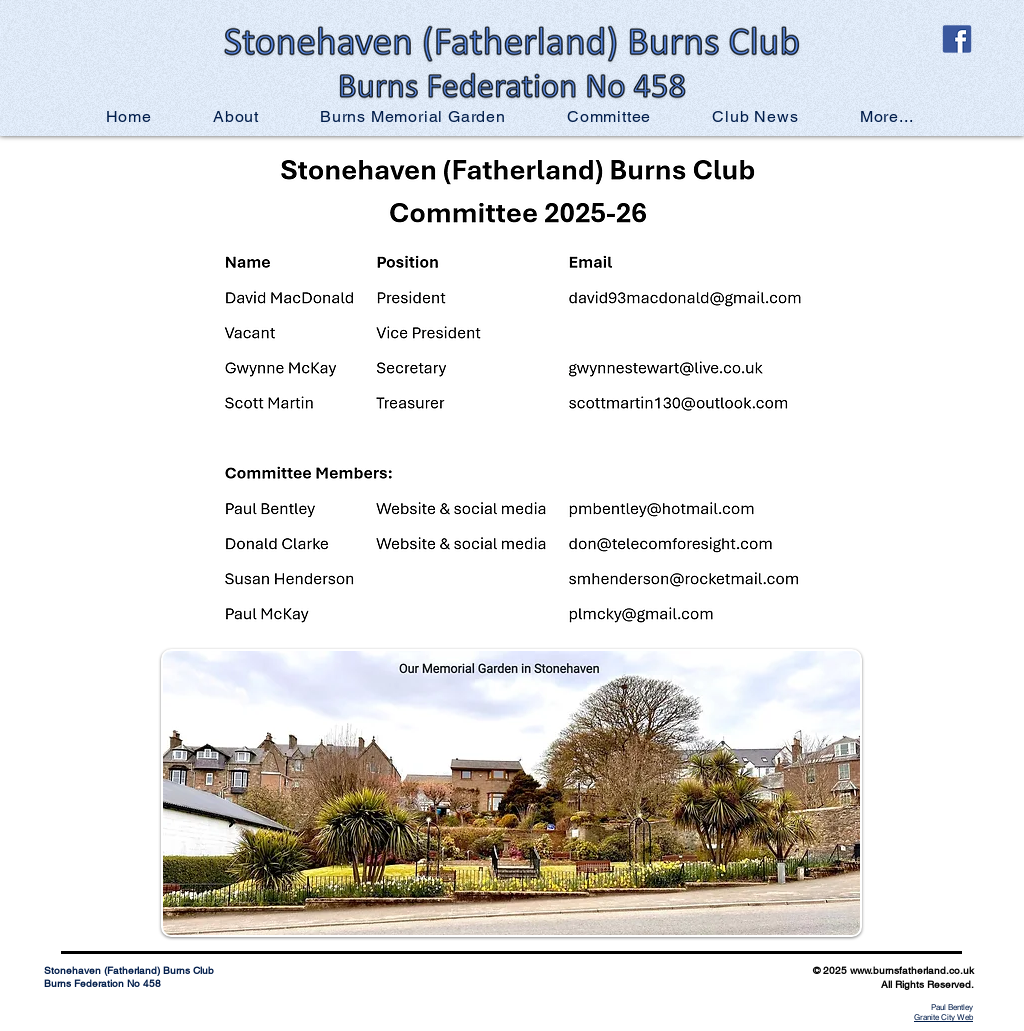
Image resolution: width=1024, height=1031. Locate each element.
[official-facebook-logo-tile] (957, 39)
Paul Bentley (952, 1007)
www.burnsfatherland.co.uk (912, 970)
